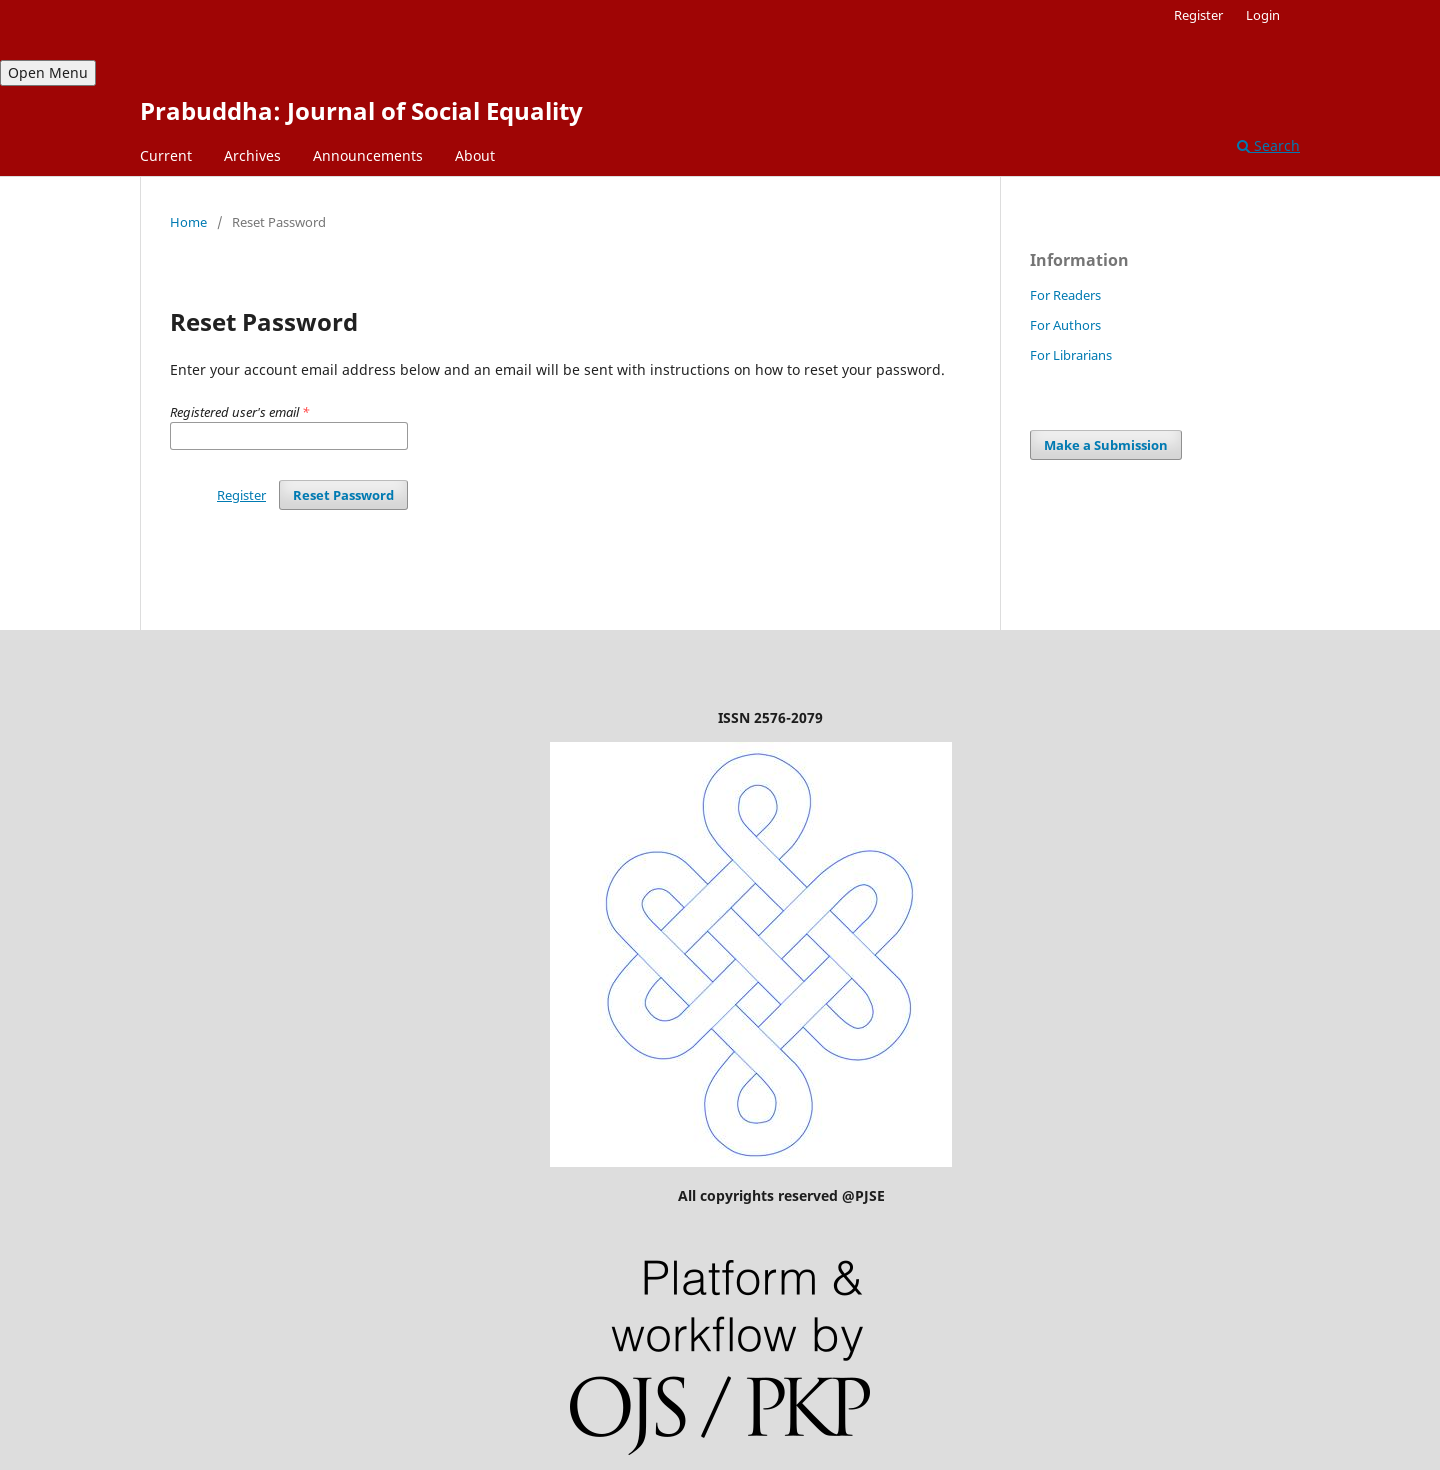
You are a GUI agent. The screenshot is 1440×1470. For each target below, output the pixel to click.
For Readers (1065, 295)
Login (1263, 15)
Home (188, 222)
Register (1198, 15)
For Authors (1065, 325)
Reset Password (343, 495)
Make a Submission (1106, 445)
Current (166, 155)
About (475, 155)
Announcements (368, 155)
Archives (252, 155)
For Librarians (1071, 355)
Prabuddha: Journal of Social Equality (361, 110)
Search (1268, 145)
